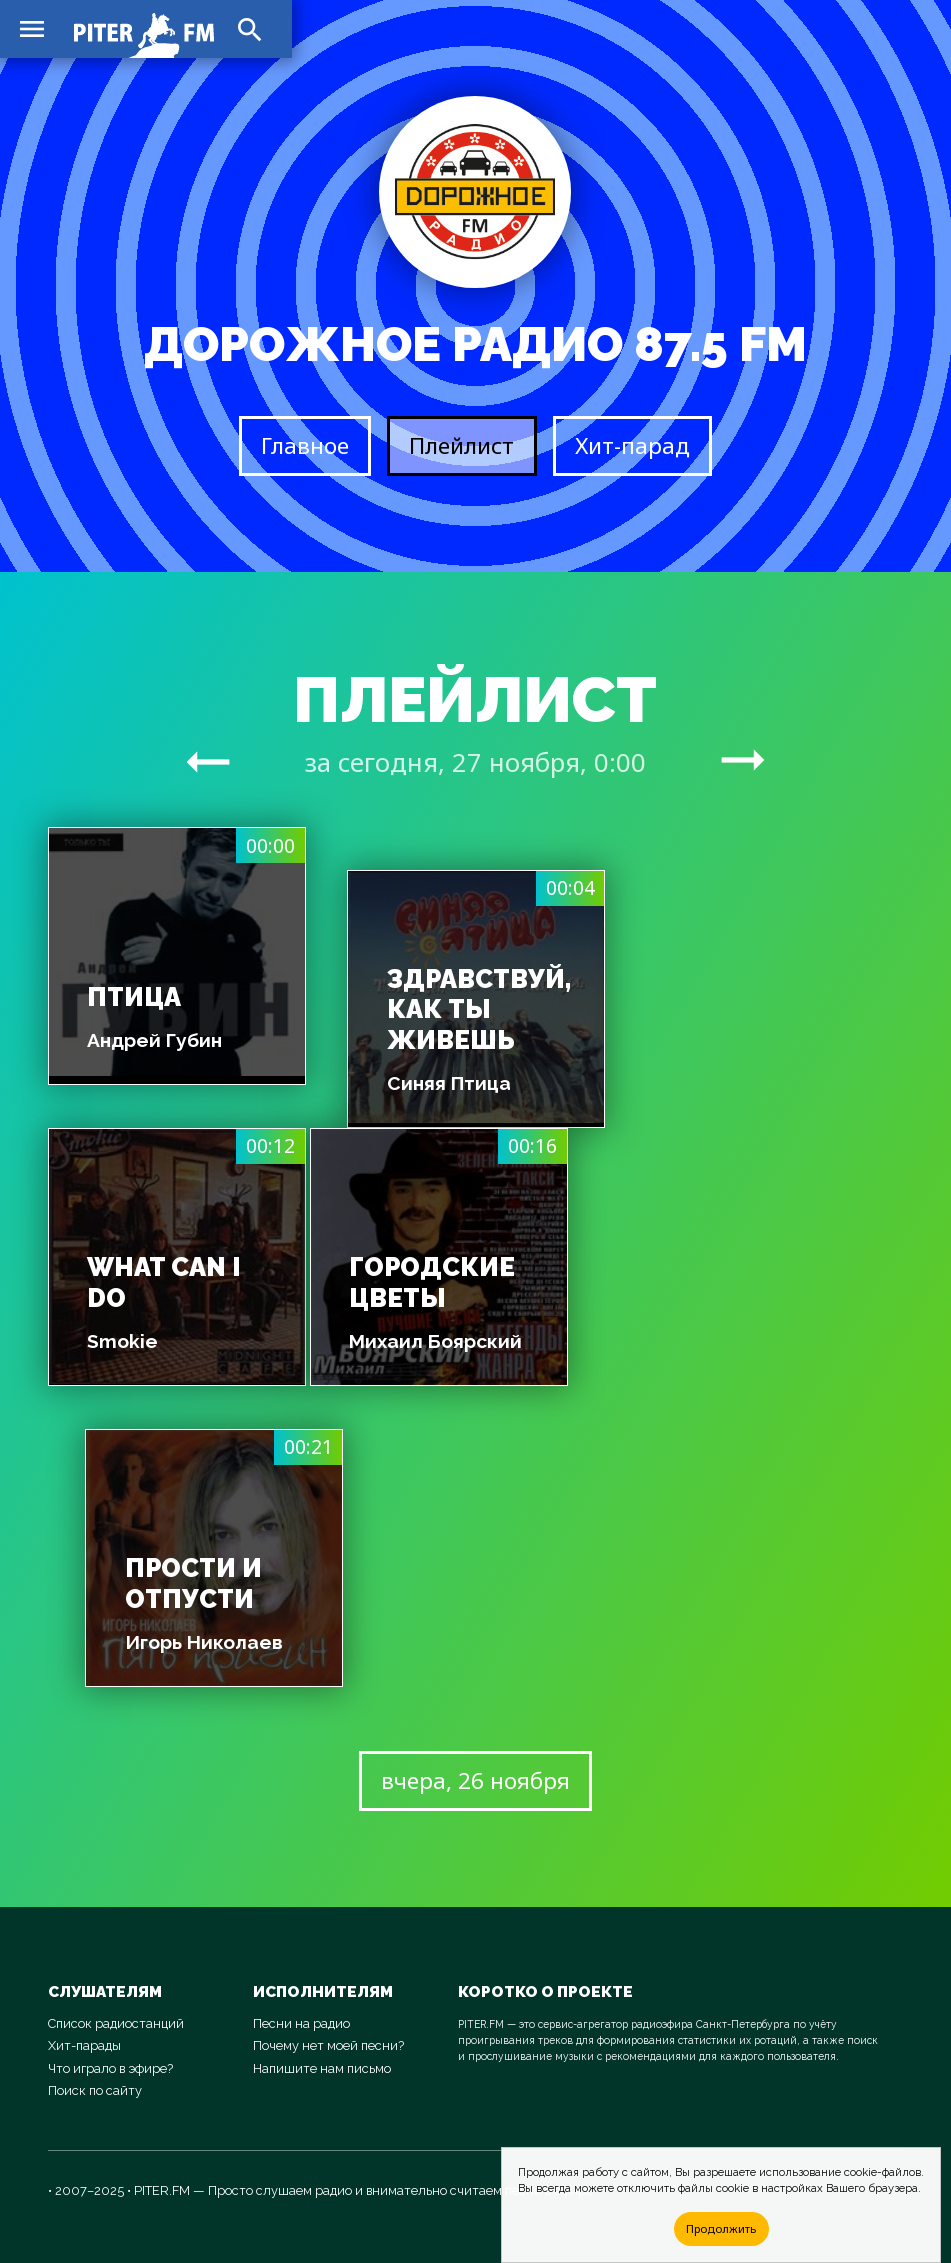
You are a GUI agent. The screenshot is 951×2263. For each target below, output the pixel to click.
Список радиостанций (116, 2023)
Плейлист (461, 445)
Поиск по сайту (95, 2090)
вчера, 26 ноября (475, 1780)
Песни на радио (301, 2023)
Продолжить (721, 2228)
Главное (305, 445)
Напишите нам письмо (322, 2068)
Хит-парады (84, 2045)
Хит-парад (632, 445)
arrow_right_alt (208, 761)
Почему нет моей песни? (328, 2045)
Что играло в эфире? (110, 2068)
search (250, 30)
